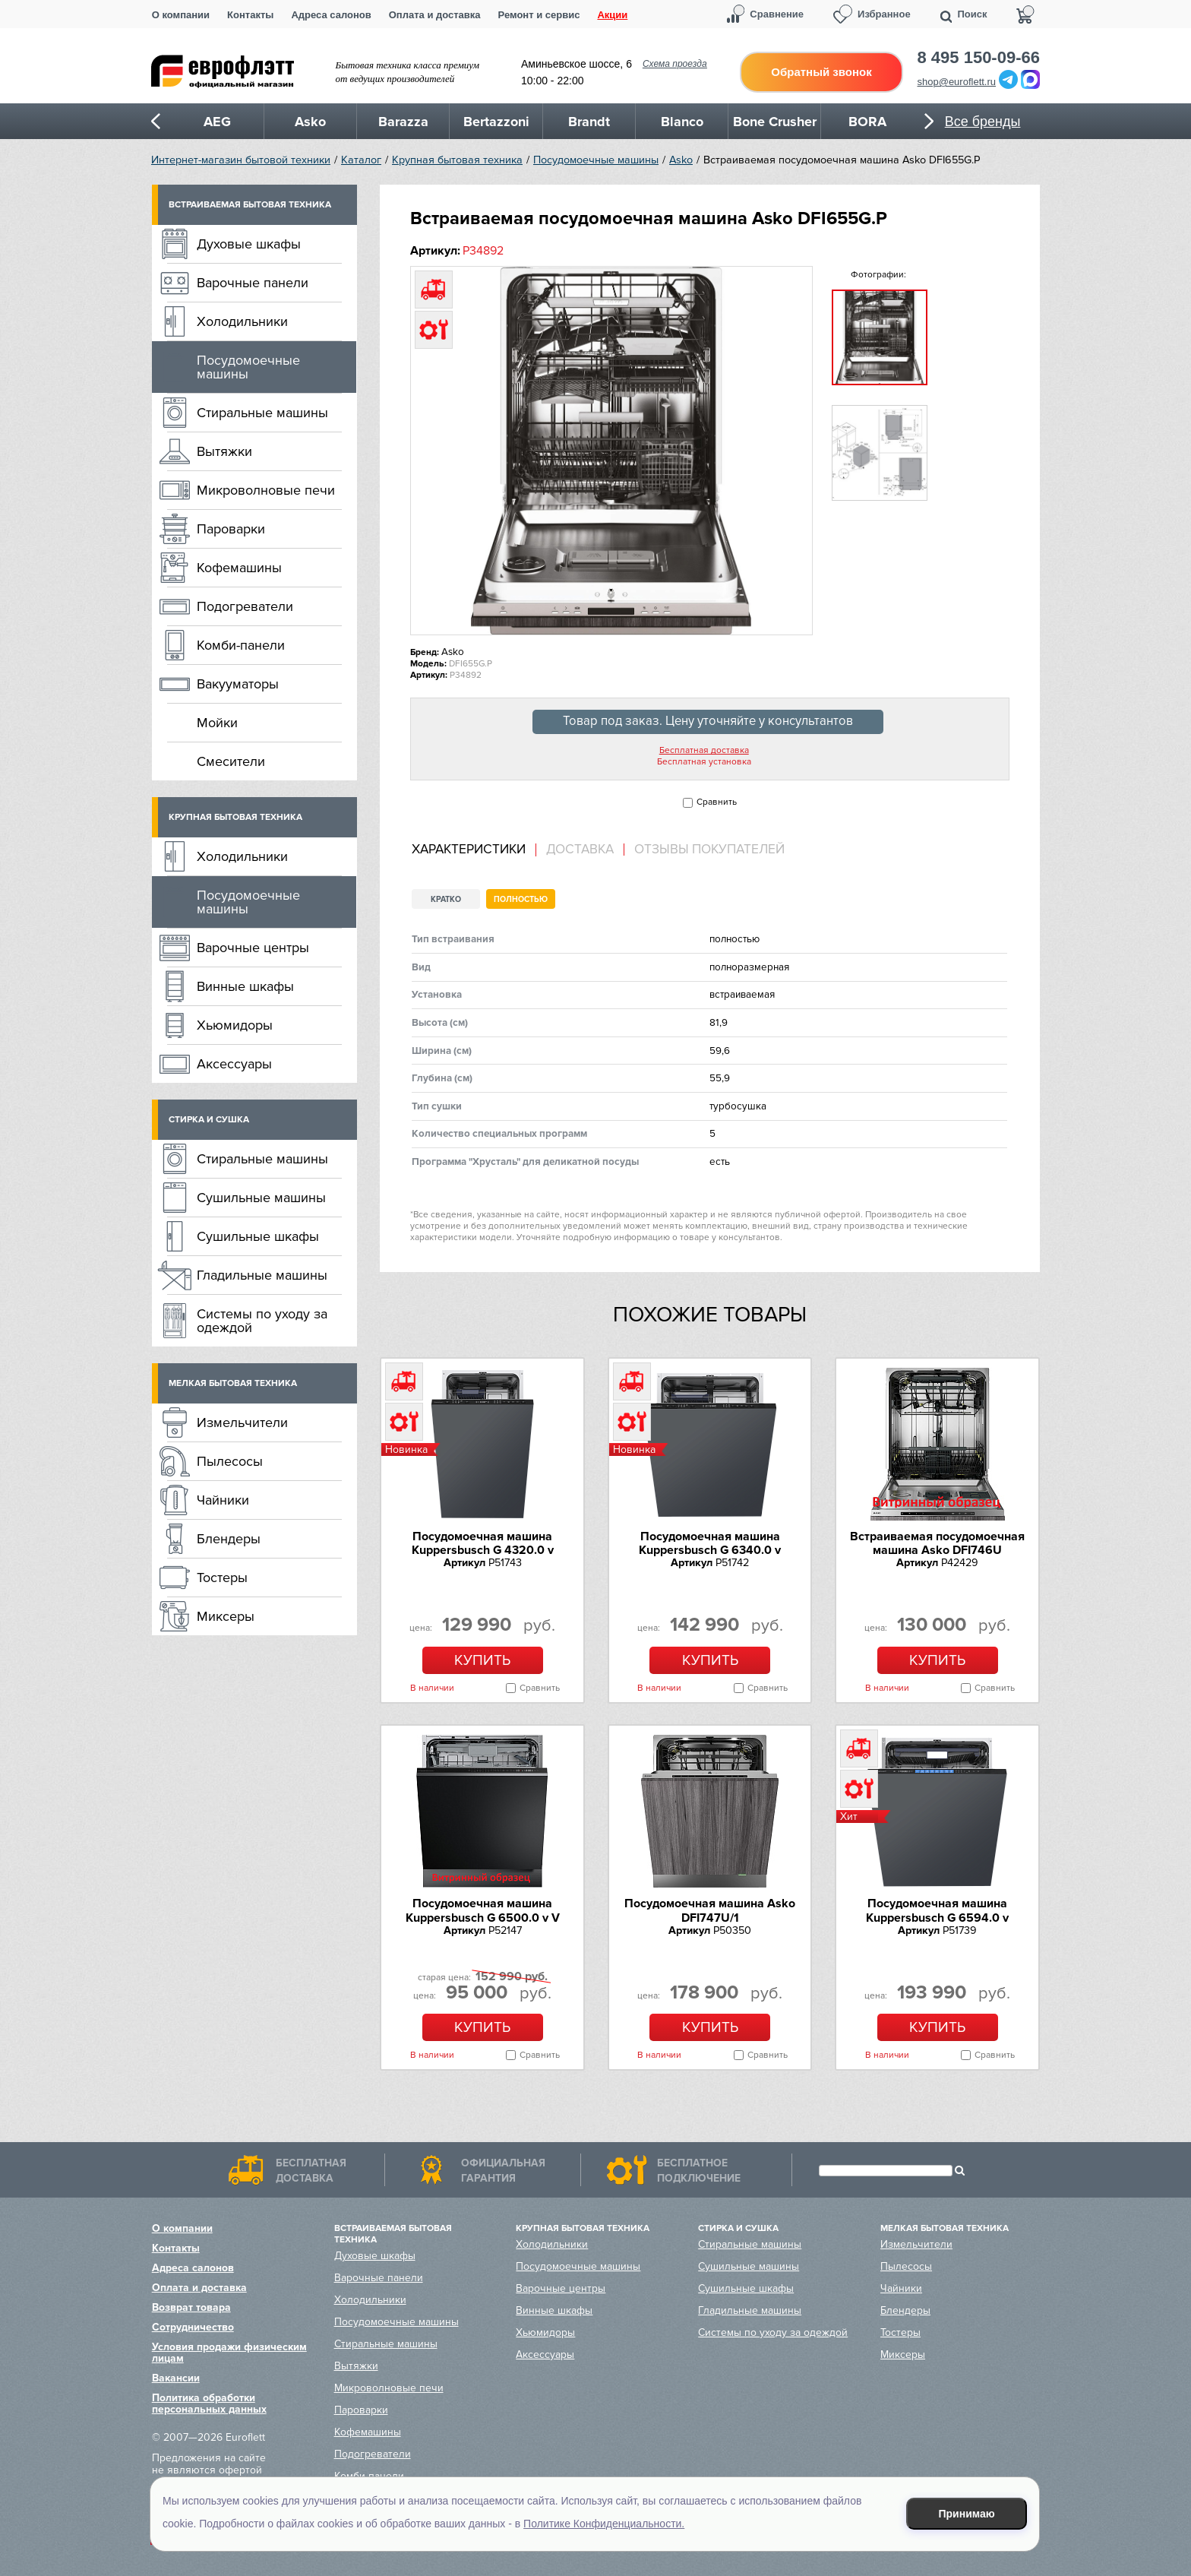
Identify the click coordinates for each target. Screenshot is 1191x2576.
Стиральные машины (262, 412)
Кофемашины (239, 567)
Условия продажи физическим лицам (229, 2352)
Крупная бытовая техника (457, 159)
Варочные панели (252, 282)
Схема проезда (675, 64)
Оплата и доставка (435, 15)
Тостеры (222, 1577)
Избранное (884, 14)
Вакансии (176, 2378)
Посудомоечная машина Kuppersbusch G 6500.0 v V (483, 1910)
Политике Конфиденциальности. (603, 2523)
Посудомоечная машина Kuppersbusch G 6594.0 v (937, 1910)
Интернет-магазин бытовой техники (240, 159)
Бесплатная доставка (704, 750)
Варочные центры (253, 947)
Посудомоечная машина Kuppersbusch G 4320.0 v (483, 1543)
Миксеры (225, 1616)
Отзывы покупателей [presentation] (709, 849)
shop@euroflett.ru (957, 81)
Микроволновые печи (266, 490)
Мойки (217, 722)
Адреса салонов (331, 15)
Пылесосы (230, 1461)
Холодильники (242, 321)
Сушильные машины (261, 1197)
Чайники (223, 1500)
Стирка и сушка (209, 1119)
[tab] (474, 849)
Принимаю (967, 2514)
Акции (612, 15)
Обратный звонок (821, 71)
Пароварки (231, 529)
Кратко (446, 899)
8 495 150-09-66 (979, 57)
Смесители (231, 761)
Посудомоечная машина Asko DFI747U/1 (709, 1910)
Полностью (521, 899)
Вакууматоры (238, 684)
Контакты (250, 15)
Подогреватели (245, 606)
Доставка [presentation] (580, 849)
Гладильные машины (262, 1275)
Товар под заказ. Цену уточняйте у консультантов (708, 721)
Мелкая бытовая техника (233, 1383)
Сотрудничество (193, 2327)
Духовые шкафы (249, 244)
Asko (681, 159)
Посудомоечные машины (596, 159)
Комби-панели (241, 645)
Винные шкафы (245, 986)
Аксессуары (234, 1063)
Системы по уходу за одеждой (262, 1320)
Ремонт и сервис (539, 15)
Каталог (361, 159)
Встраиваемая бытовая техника (250, 204)
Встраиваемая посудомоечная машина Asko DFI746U (937, 1543)
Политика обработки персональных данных (209, 2403)
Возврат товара (191, 2307)
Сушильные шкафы (258, 1236)
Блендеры (229, 1538)
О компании (181, 15)
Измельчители (242, 1422)
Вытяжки (224, 451)
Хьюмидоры (235, 1025)
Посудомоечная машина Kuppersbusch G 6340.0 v (710, 1543)
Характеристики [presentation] (469, 849)
